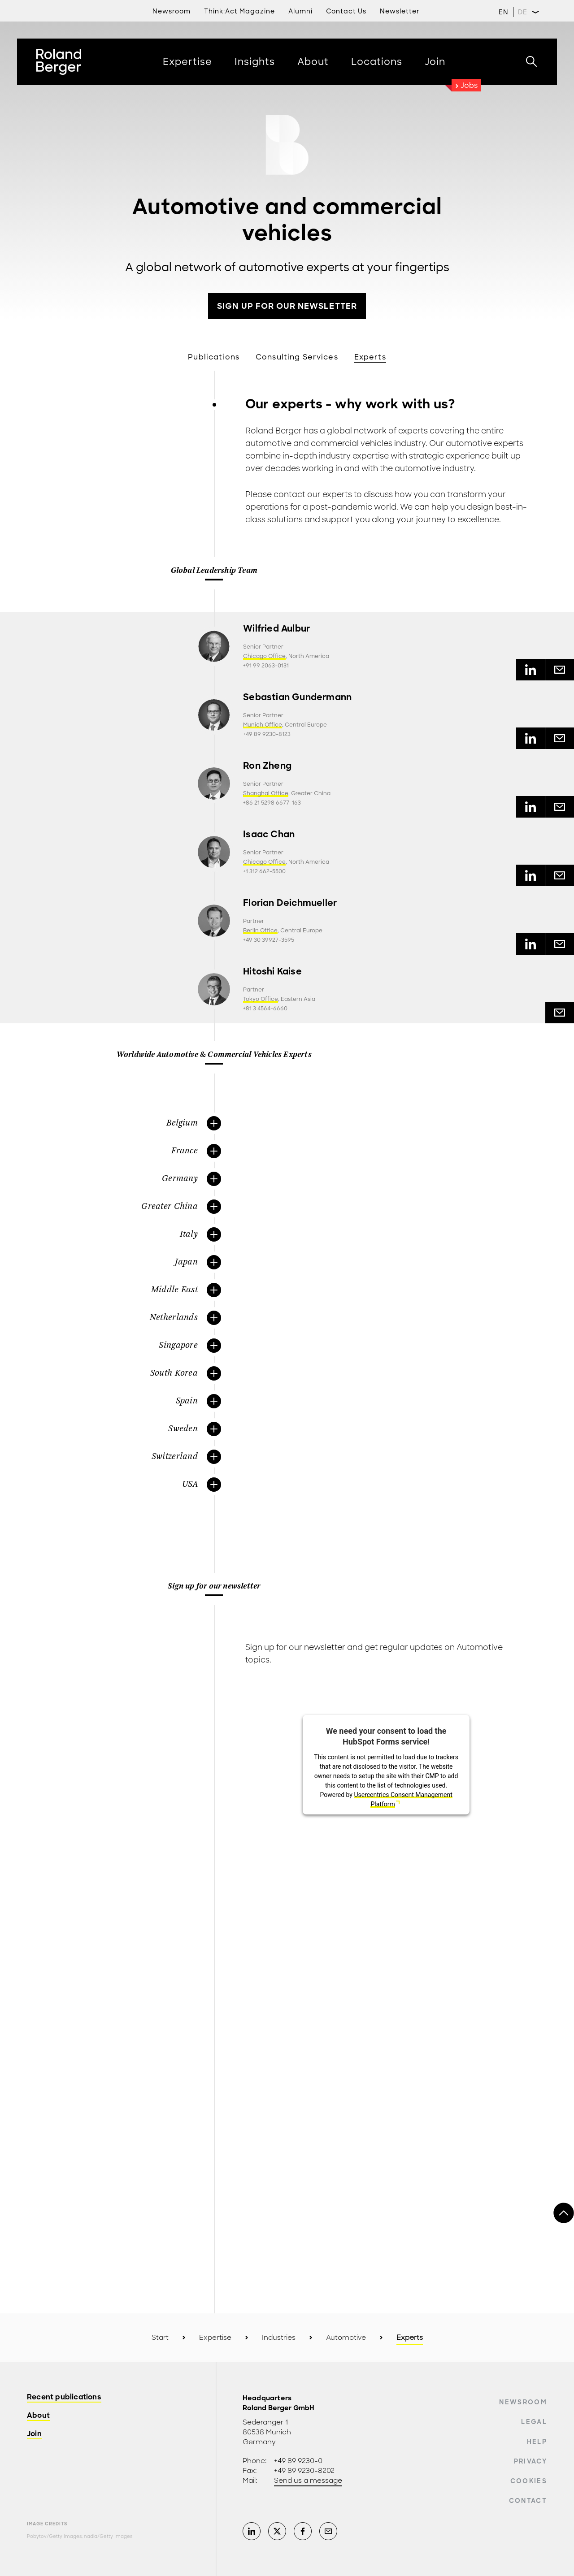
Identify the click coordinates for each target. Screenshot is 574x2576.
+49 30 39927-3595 (268, 940)
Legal (534, 2422)
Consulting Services (297, 357)
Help (537, 2441)
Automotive (346, 2337)
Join (34, 2434)
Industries (279, 2337)
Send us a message (308, 2480)
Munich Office (262, 724)
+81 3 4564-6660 (265, 1008)
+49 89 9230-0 (298, 2460)
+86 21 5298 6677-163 (272, 802)
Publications (213, 357)
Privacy (530, 2461)
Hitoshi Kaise (272, 971)
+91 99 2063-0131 (266, 665)
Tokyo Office (260, 999)
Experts (370, 357)
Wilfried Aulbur (276, 628)
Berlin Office (260, 930)
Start (160, 2337)
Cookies (528, 2481)
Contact (528, 2501)
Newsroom (523, 2402)
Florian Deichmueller (290, 903)
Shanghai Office (265, 793)
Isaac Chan (269, 834)
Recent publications (64, 2397)
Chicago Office (264, 656)
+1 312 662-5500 (264, 871)
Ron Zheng (267, 765)
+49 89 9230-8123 (267, 734)
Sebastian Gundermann (297, 697)
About (38, 2415)
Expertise (215, 2337)
